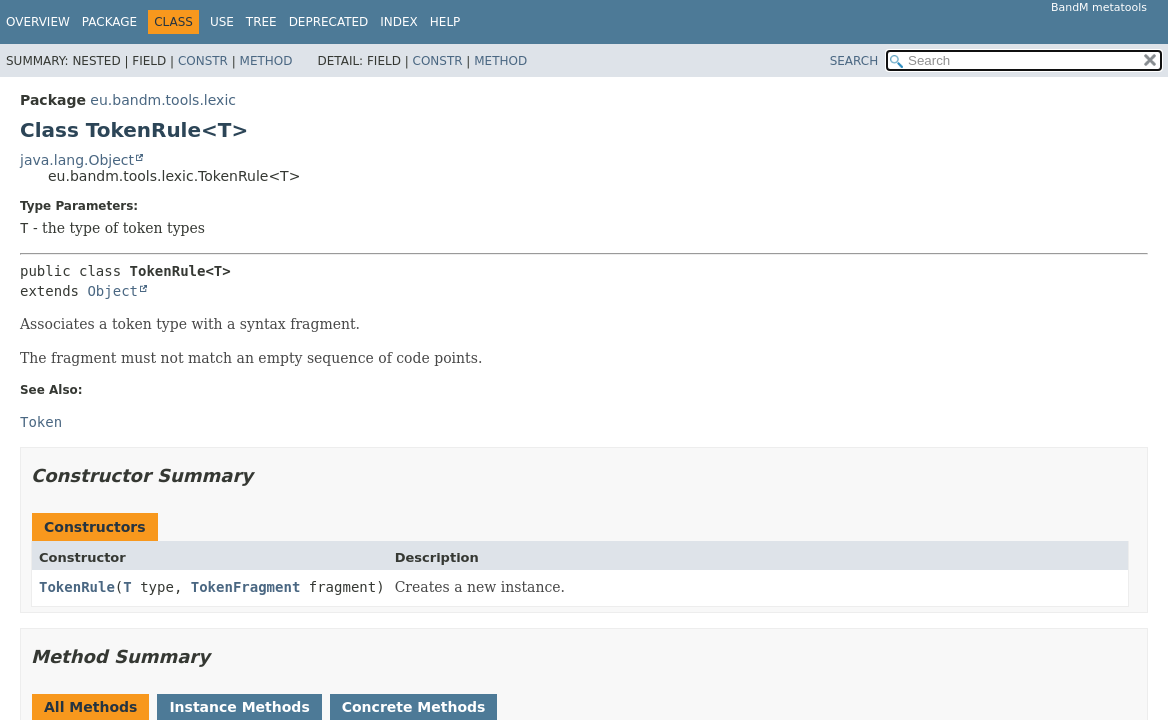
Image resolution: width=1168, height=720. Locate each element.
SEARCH (854, 61)
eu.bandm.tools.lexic (163, 100)
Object (112, 291)
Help (445, 22)
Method (266, 61)
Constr (203, 61)
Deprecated (329, 22)
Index (399, 22)
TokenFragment (246, 587)
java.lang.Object (77, 160)
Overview (38, 22)
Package (109, 22)
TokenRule (77, 587)
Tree (261, 22)
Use (222, 22)
